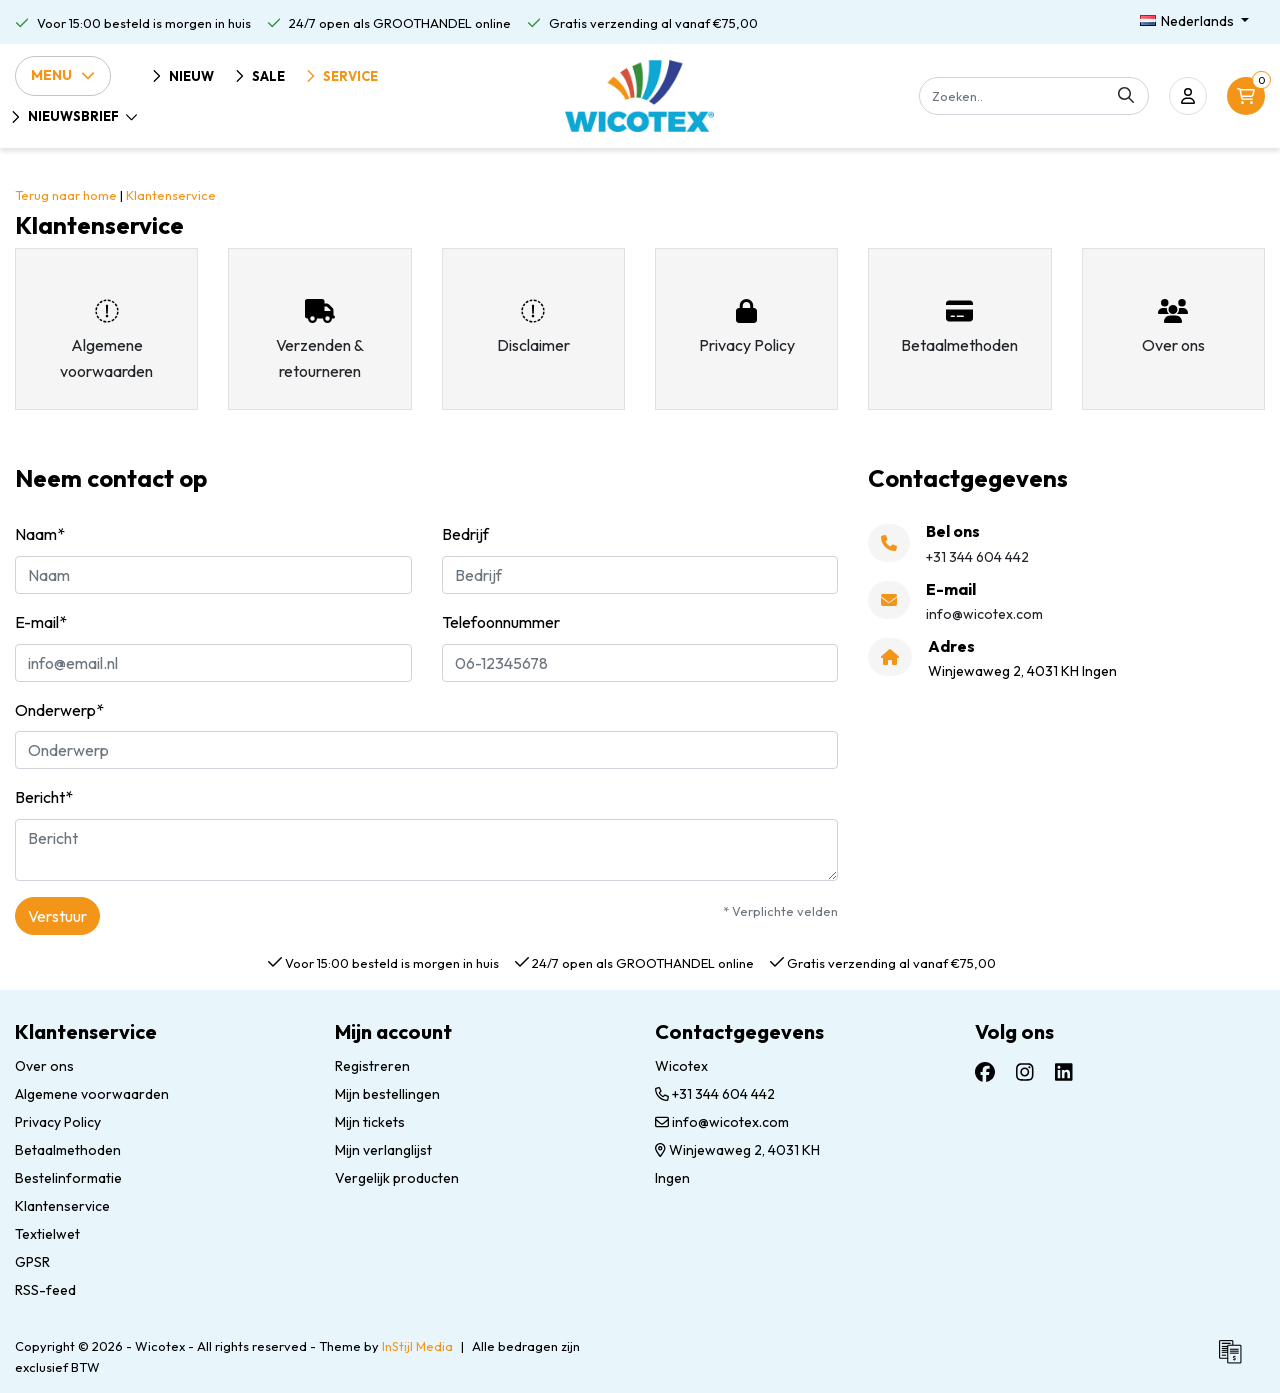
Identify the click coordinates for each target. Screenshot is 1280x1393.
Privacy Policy (58, 1122)
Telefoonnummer (501, 622)
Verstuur (57, 916)
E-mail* (41, 622)
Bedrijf (465, 534)
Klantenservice (171, 195)
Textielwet (47, 1234)
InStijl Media (417, 1346)
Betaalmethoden (68, 1150)
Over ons (44, 1066)
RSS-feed (45, 1290)
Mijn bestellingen (387, 1094)
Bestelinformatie (68, 1178)
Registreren (372, 1066)
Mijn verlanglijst (383, 1150)
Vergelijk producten (397, 1178)
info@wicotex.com (722, 1122)
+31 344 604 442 (715, 1094)
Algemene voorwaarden (92, 1094)
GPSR (32, 1262)
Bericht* (44, 797)
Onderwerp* (59, 710)
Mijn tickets (370, 1122)
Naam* (40, 534)
